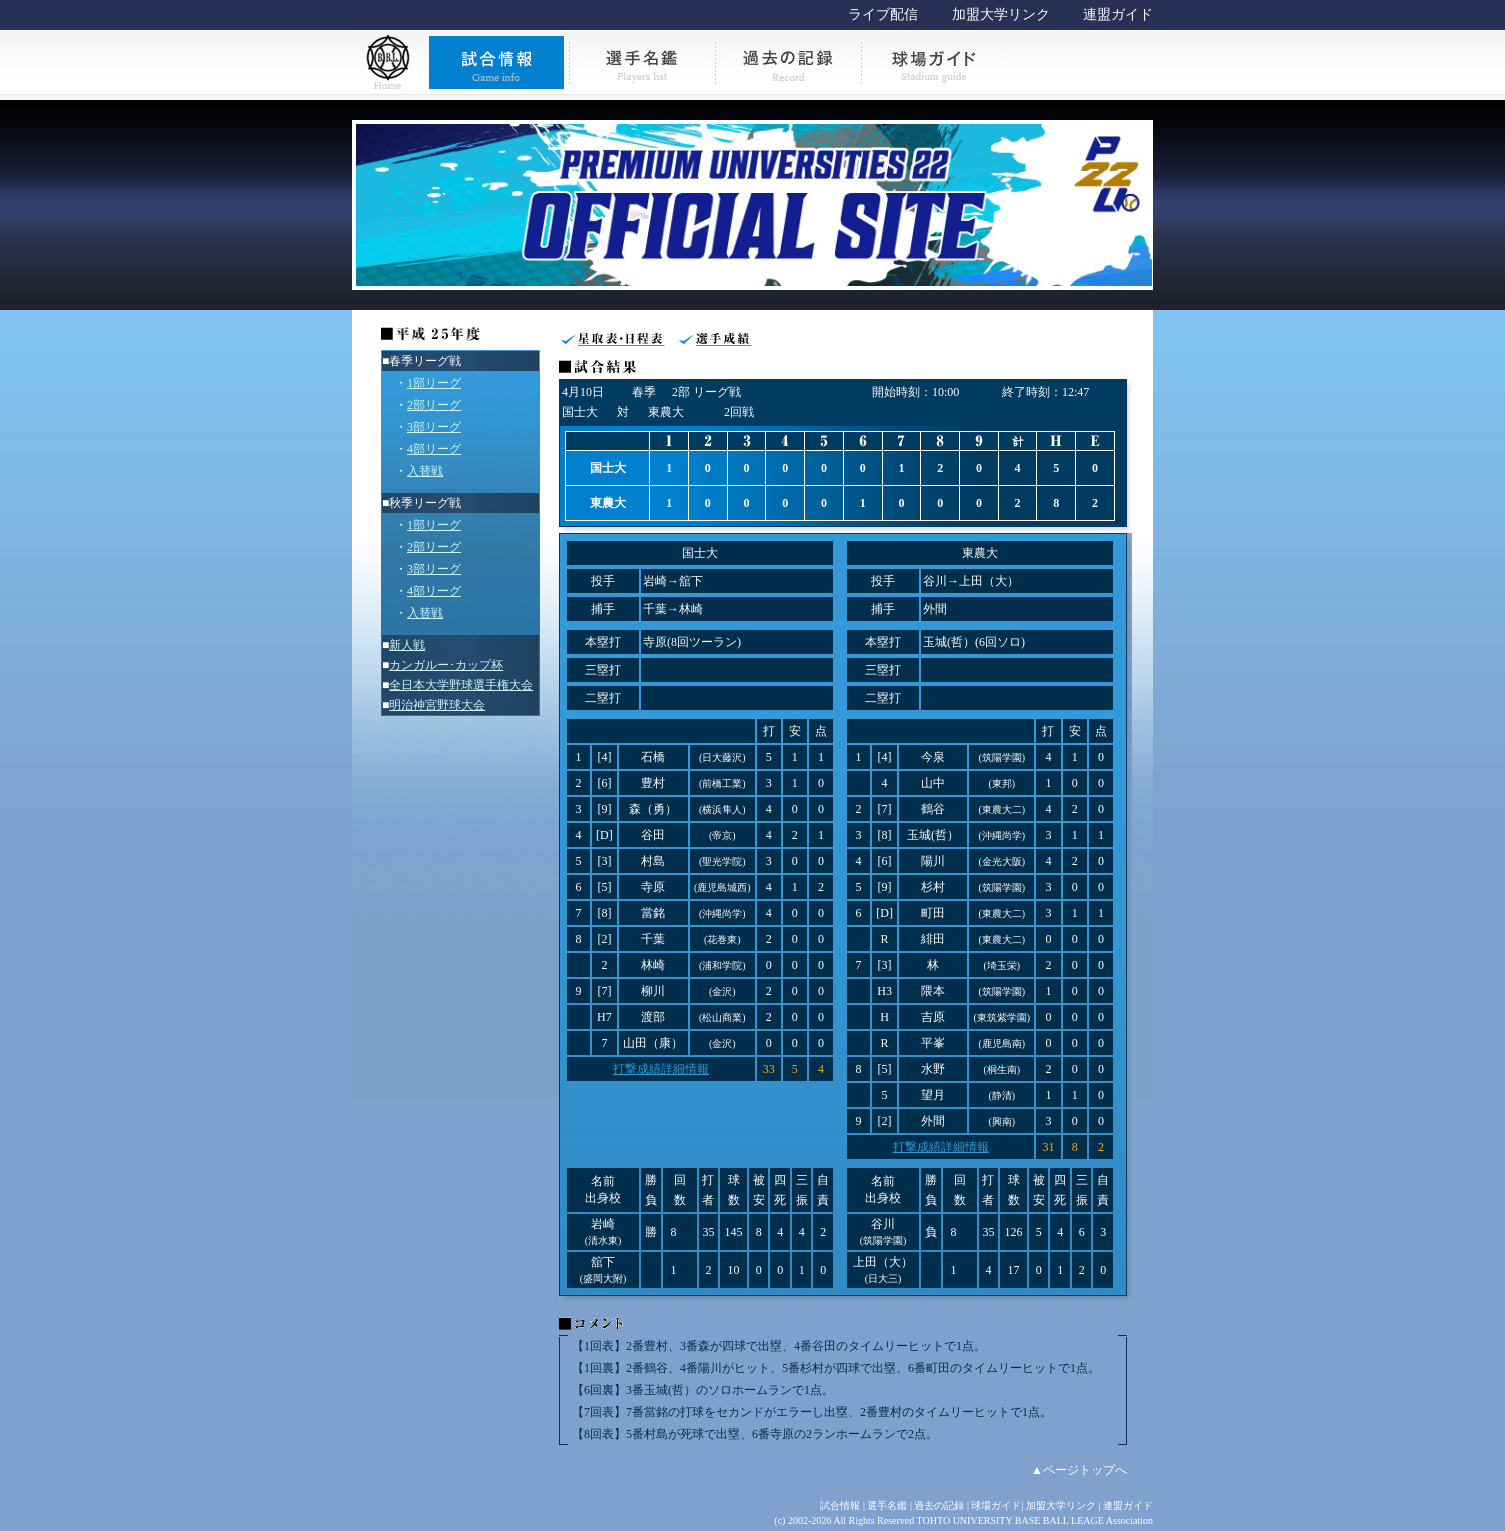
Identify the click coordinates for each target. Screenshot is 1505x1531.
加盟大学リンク (1001, 14)
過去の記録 (939, 1505)
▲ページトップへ (1079, 1470)
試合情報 (840, 1505)
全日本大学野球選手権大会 (461, 685)
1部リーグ (434, 383)
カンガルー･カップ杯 (446, 665)
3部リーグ (434, 427)
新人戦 (407, 645)
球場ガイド (996, 1505)
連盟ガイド (1118, 14)
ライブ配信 (883, 14)
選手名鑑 (887, 1505)
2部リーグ (434, 405)
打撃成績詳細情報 (661, 1069)
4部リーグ (434, 449)
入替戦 (425, 471)
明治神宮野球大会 (437, 705)
